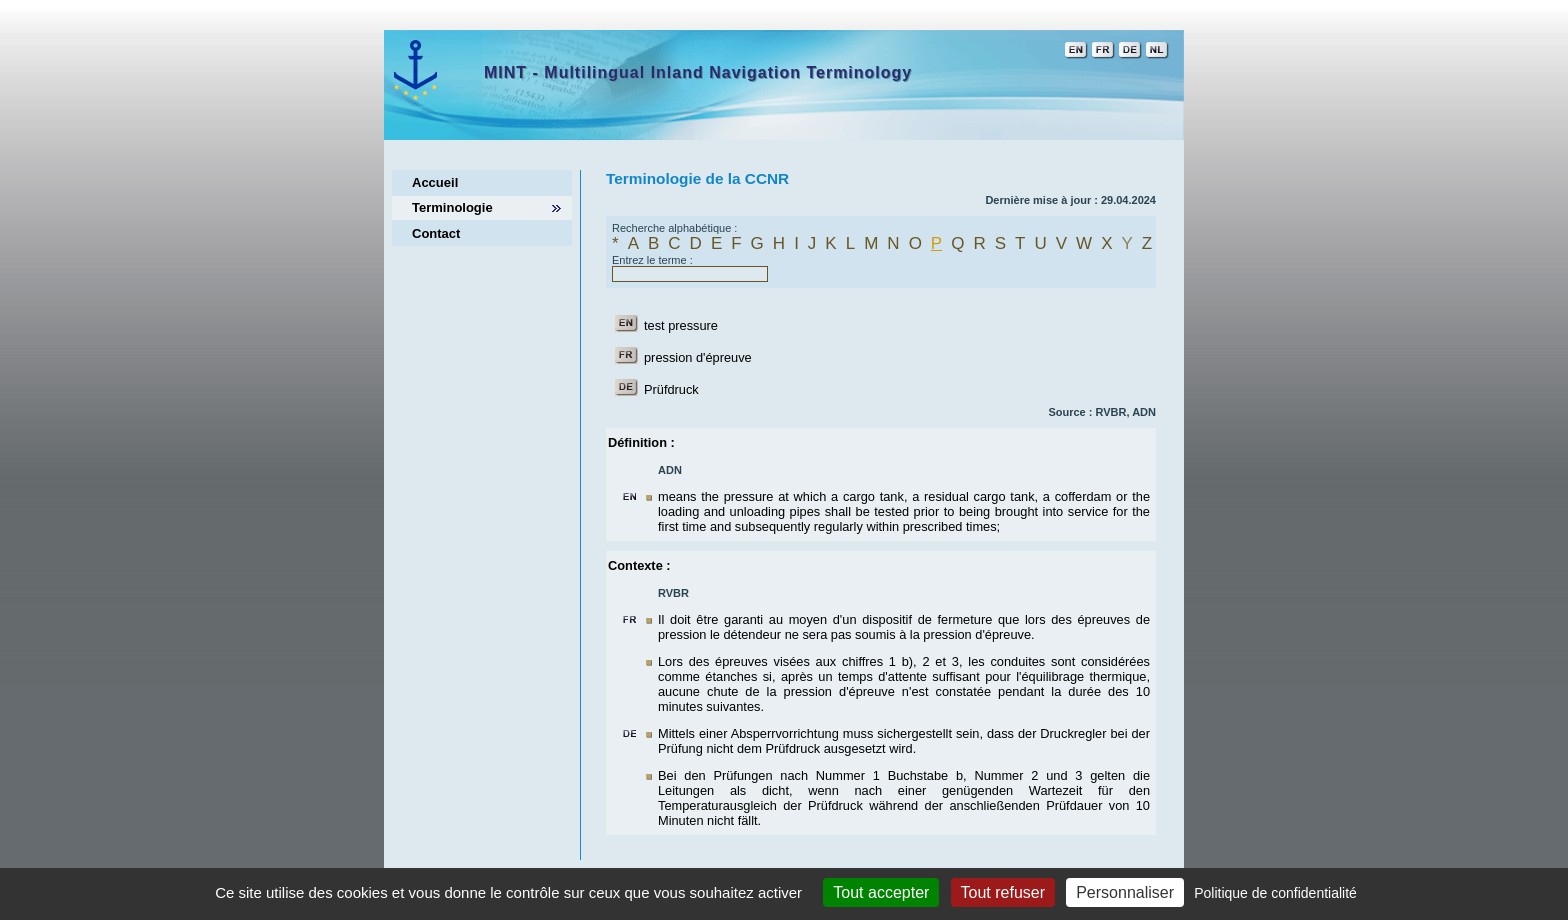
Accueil (435, 182)
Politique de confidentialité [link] (1275, 893)
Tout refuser (1003, 892)
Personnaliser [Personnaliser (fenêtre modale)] (1125, 892)
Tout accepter (881, 892)
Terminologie (452, 207)
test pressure (681, 325)
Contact (436, 233)
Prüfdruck (671, 389)
